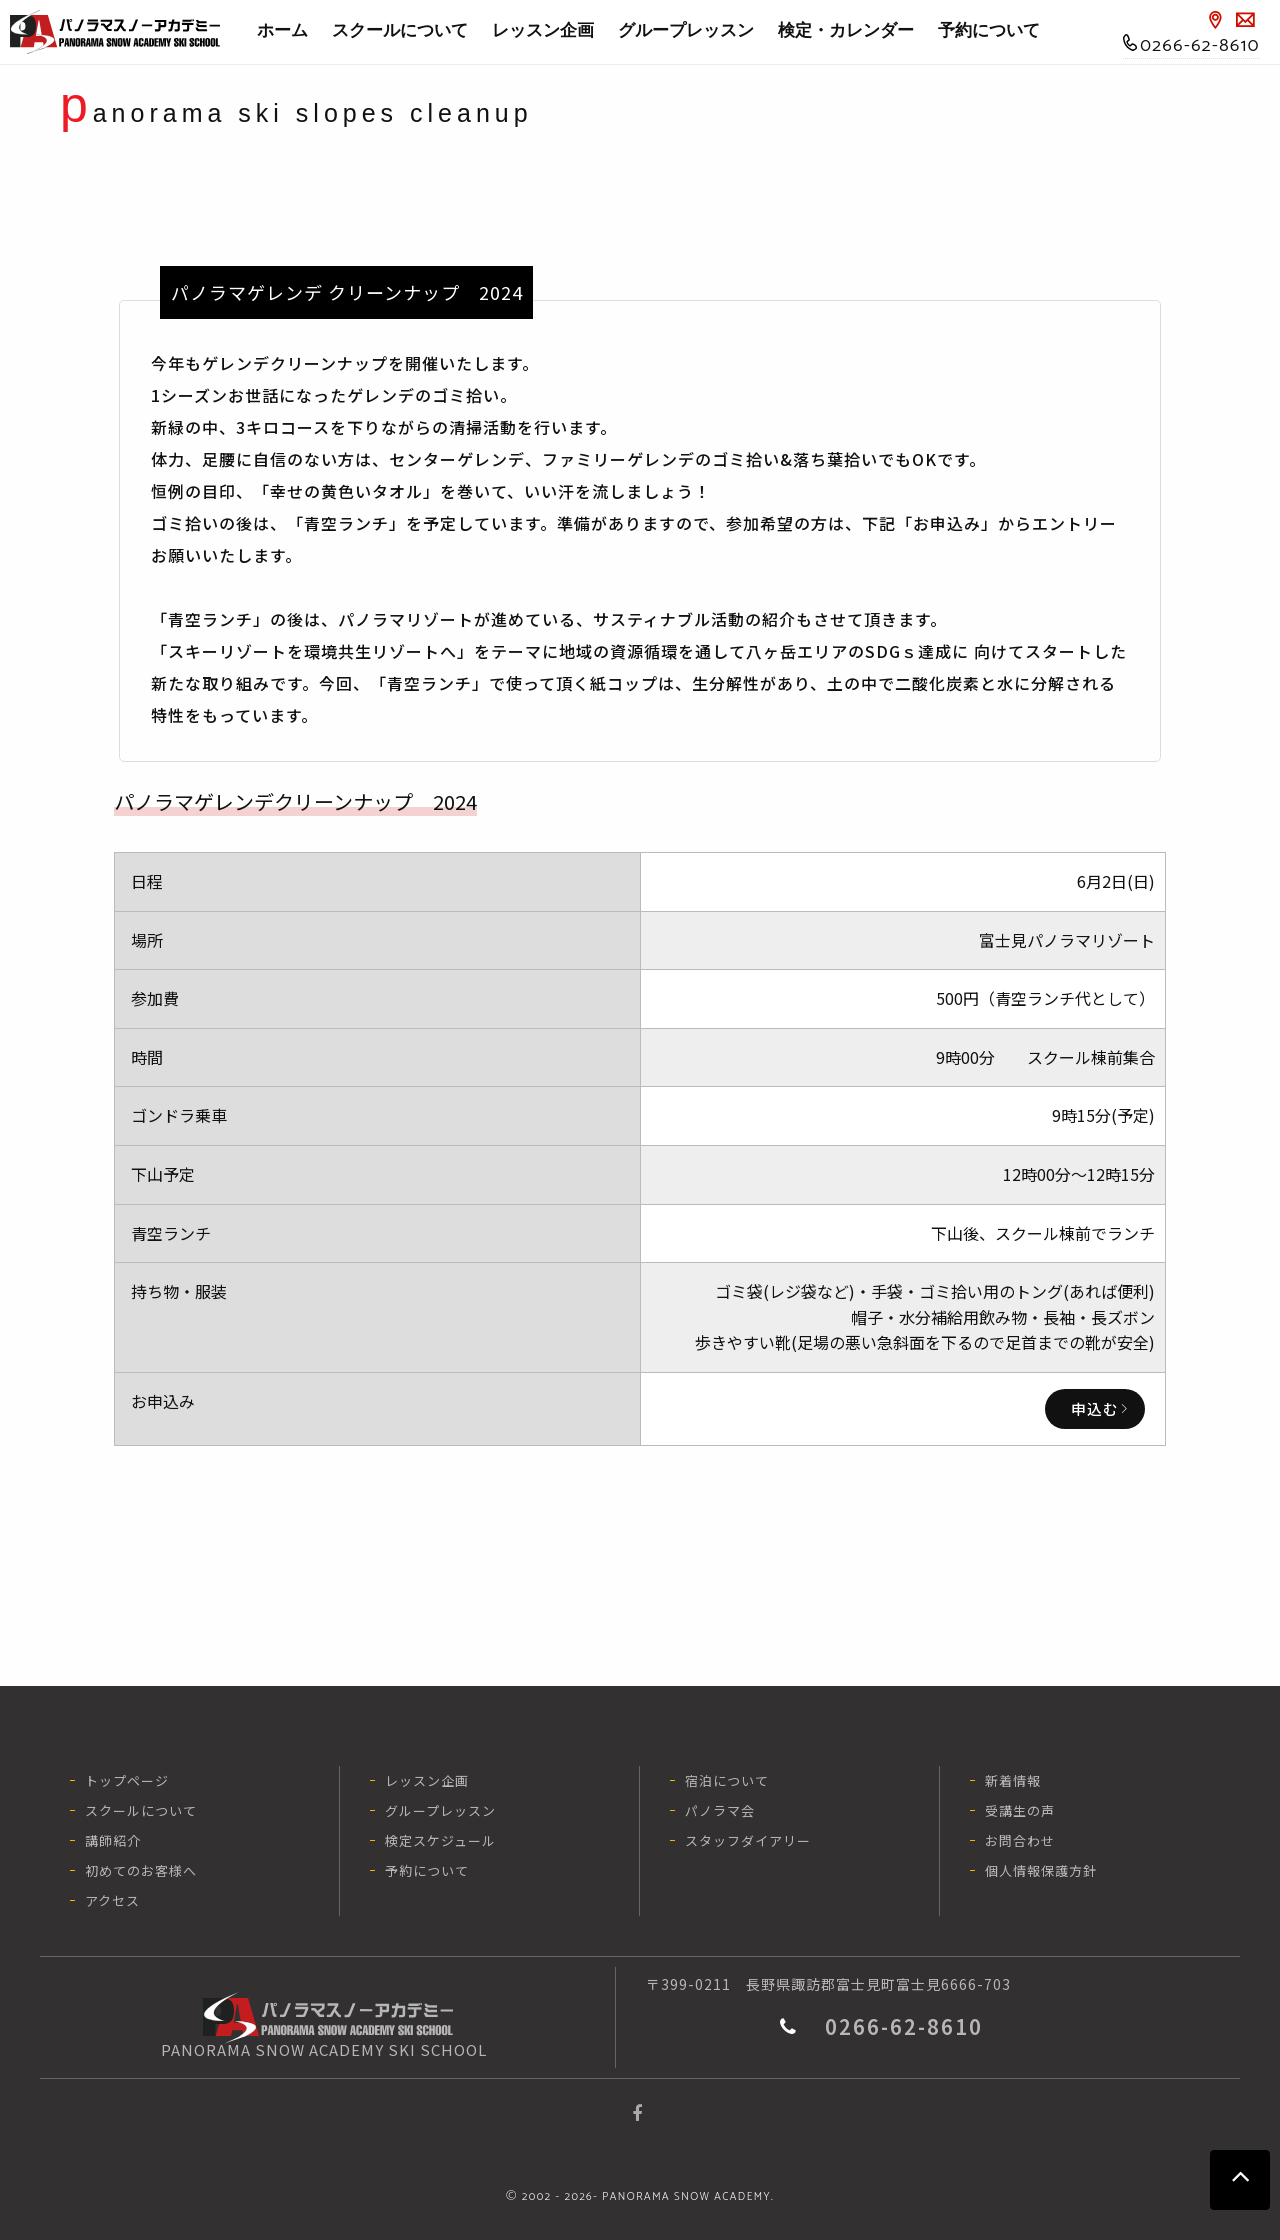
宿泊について (727, 1780)
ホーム (282, 30)
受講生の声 (1020, 1810)
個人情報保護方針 (1041, 1870)
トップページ (127, 1780)
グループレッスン (686, 30)
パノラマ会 (720, 1810)
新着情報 (1013, 1780)
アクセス (112, 1900)
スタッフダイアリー (748, 1840)
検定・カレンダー (852, 30)
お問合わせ (1020, 1840)
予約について (989, 30)
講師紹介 (113, 1840)
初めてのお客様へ (141, 1870)
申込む (1095, 1408)
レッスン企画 (543, 30)
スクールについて (406, 30)
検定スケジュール (440, 1840)
